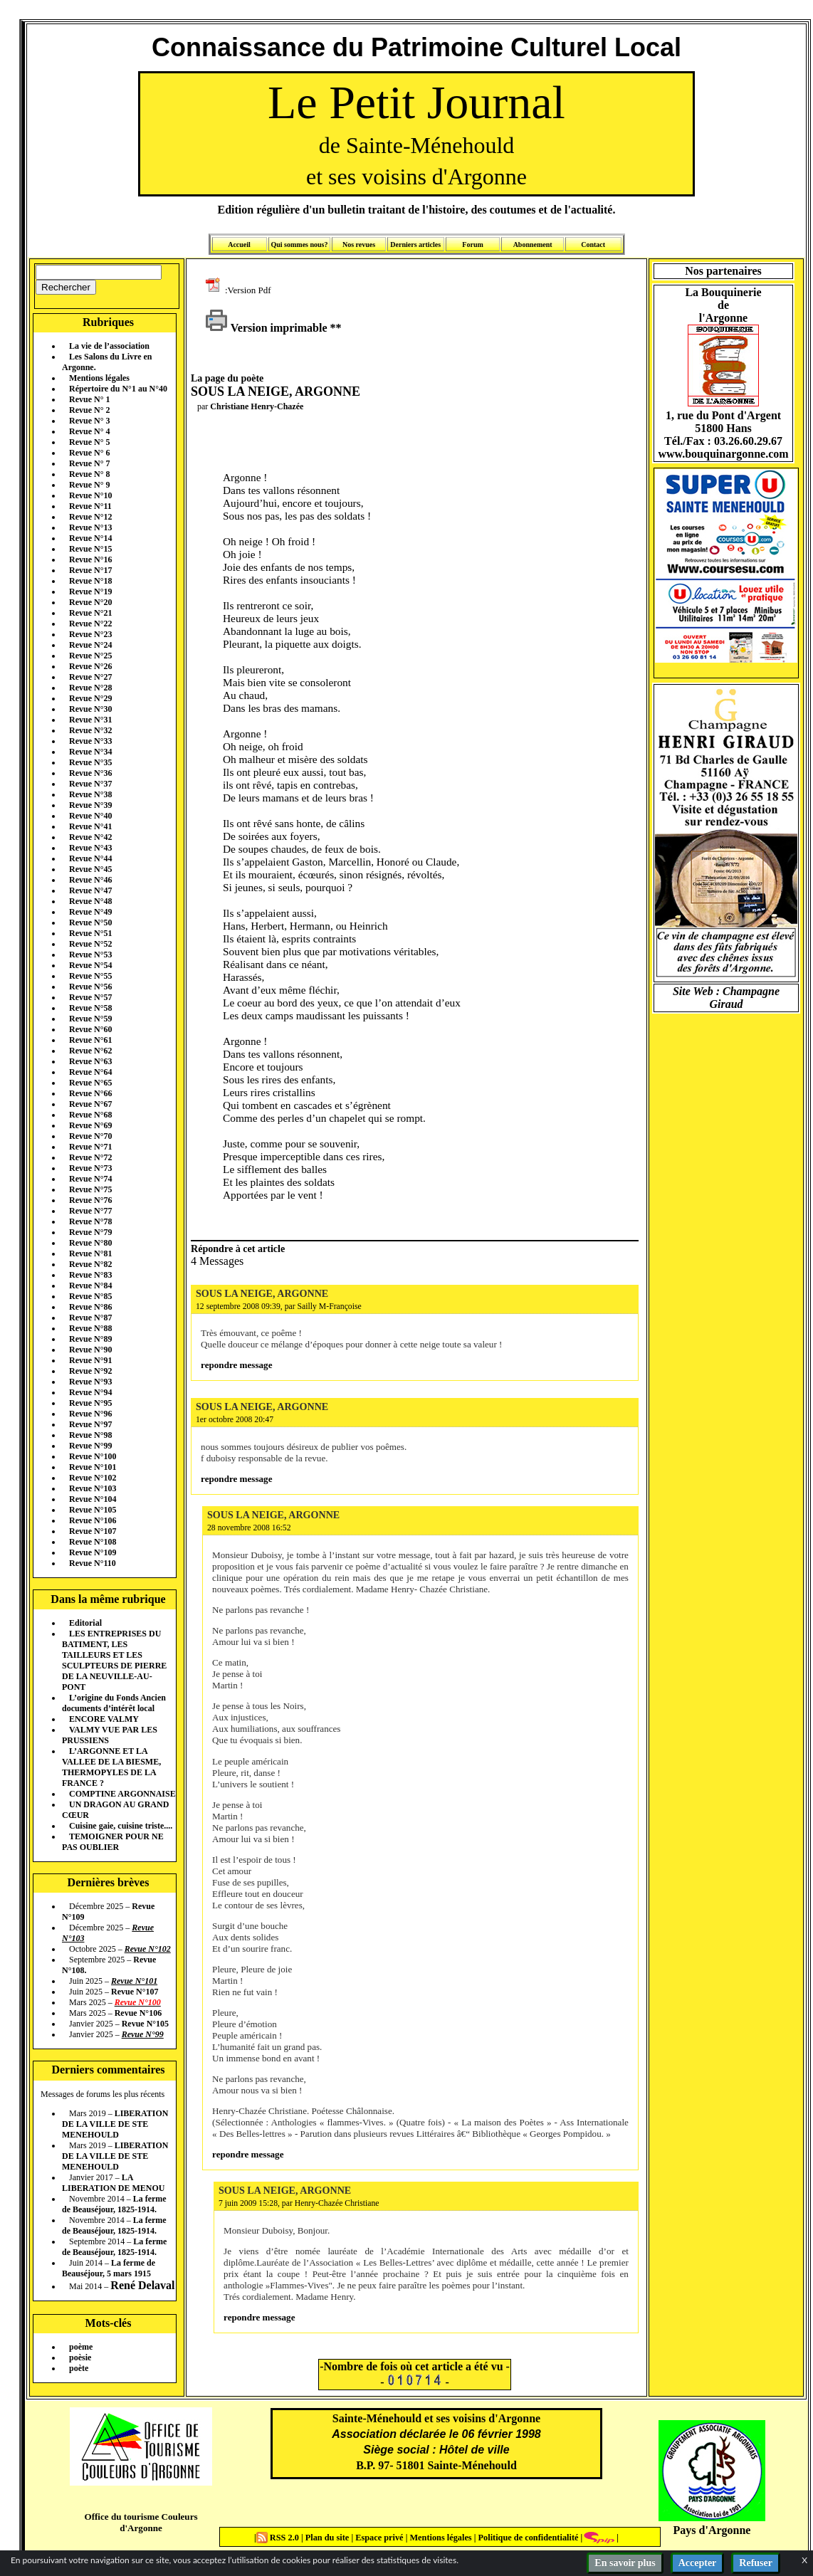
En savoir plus (624, 2562)
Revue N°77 (90, 1211)
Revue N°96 (90, 1414)
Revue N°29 (90, 698)
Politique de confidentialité (527, 2538)
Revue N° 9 (89, 485)
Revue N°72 (90, 1157)
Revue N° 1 (89, 399)
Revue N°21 (90, 613)
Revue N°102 (92, 1478)
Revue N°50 (90, 922)
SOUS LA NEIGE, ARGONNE (262, 1293)
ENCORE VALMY (104, 1719)
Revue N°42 (90, 837)
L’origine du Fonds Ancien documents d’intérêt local (114, 1703)
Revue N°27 (90, 677)
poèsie (80, 2357)
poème (81, 2347)
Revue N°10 (90, 495)
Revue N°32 (90, 730)
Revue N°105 (92, 1510)
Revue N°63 (90, 1061)
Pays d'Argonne (712, 2530)
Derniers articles (415, 244)
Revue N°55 (90, 976)
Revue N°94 (90, 1392)
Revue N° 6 (89, 453)
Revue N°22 (90, 624)
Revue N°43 (90, 848)
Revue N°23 (90, 634)
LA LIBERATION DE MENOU (113, 2182)
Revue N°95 (90, 1403)
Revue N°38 (90, 794)
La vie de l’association (109, 346)
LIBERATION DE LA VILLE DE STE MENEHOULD (115, 2124)
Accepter (697, 2562)
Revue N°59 (90, 1019)
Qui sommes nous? (299, 244)
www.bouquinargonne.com (723, 454)
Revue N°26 (90, 666)
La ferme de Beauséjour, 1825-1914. (114, 2204)
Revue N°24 (90, 645)
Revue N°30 (90, 709)
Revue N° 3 (89, 421)
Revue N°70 (90, 1136)
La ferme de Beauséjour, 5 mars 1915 (108, 2268)
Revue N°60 (90, 1029)
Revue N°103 (92, 1488)
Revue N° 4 (89, 431)
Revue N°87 (90, 1318)
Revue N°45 (90, 869)
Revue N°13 (90, 527)
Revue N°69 (90, 1125)
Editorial (85, 1623)
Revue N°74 (90, 1179)
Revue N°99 (90, 1446)
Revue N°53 (90, 955)
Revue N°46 (90, 880)
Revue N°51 (90, 933)
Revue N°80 (90, 1243)
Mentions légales (99, 378)
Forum (472, 244)
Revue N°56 (90, 987)
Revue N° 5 (89, 442)
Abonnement (532, 244)
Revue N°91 (90, 1360)
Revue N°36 (90, 773)
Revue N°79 (90, 1232)
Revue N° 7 (89, 463)
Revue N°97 (90, 1424)
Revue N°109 (92, 1552)
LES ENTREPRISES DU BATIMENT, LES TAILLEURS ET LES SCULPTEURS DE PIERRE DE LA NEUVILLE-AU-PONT (114, 1660)
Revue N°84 (90, 1285)
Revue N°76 (90, 1200)
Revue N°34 (90, 752)
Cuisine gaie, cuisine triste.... (120, 1826)
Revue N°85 (90, 1296)
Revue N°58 (90, 1008)
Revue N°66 (90, 1093)
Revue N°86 (90, 1307)
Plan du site (328, 2538)
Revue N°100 (92, 1456)
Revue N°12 (90, 517)
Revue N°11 (90, 506)
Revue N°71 (90, 1147)
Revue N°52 (90, 944)
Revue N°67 (90, 1104)
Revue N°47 (90, 890)
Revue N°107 (92, 1531)
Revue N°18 (90, 581)
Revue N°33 (90, 741)
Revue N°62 (90, 1051)
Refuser (755, 2562)
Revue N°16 (90, 559)
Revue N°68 (90, 1115)
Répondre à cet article (238, 1248)
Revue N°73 (90, 1168)
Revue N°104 (92, 1499)
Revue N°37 (90, 784)
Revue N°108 (92, 1542)
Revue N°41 (90, 826)
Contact (593, 244)
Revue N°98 (90, 1435)
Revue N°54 (90, 965)
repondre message (236, 1365)
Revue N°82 (90, 1264)
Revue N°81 (90, 1253)
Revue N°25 (90, 656)
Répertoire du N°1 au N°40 (118, 389)
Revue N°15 (90, 549)
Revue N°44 (90, 858)
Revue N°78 (90, 1221)
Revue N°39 (90, 805)
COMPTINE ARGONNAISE (122, 1794)
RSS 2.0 (278, 2538)
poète (78, 2368)
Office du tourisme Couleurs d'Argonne (140, 2522)
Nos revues (358, 244)
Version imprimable (266, 328)
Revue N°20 (90, 602)
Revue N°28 (90, 688)
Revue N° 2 (89, 410)
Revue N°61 (90, 1040)
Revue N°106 (92, 1520)
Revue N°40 (90, 816)
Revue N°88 (90, 1328)
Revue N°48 (90, 901)
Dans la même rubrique (108, 1599)
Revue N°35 (90, 762)
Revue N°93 (90, 1382)
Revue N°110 (92, 1563)
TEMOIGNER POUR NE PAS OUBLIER (113, 1841)
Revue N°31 (90, 720)
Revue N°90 (90, 1350)
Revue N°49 (90, 912)
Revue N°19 (90, 591)
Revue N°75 (90, 1189)
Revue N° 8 (89, 474)
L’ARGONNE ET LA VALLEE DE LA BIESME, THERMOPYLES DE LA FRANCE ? (111, 1767)
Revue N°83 (90, 1275)
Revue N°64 (90, 1072)
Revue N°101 (92, 1467)
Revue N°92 (90, 1371)
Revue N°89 (90, 1339)
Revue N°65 (90, 1083)
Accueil (239, 244)
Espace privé (378, 2538)
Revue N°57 (90, 997)
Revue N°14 (90, 538)
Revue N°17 (90, 570)
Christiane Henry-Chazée (256, 406)
